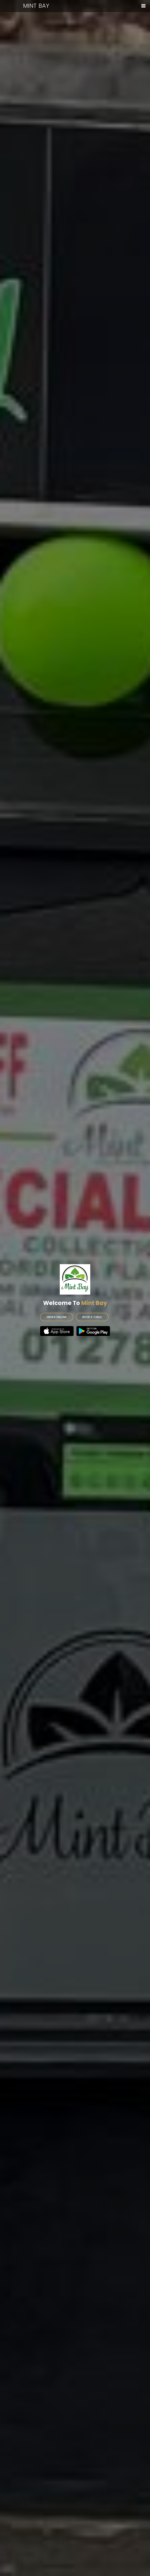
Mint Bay (36, 6)
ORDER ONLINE (57, 1317)
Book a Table (92, 1317)
